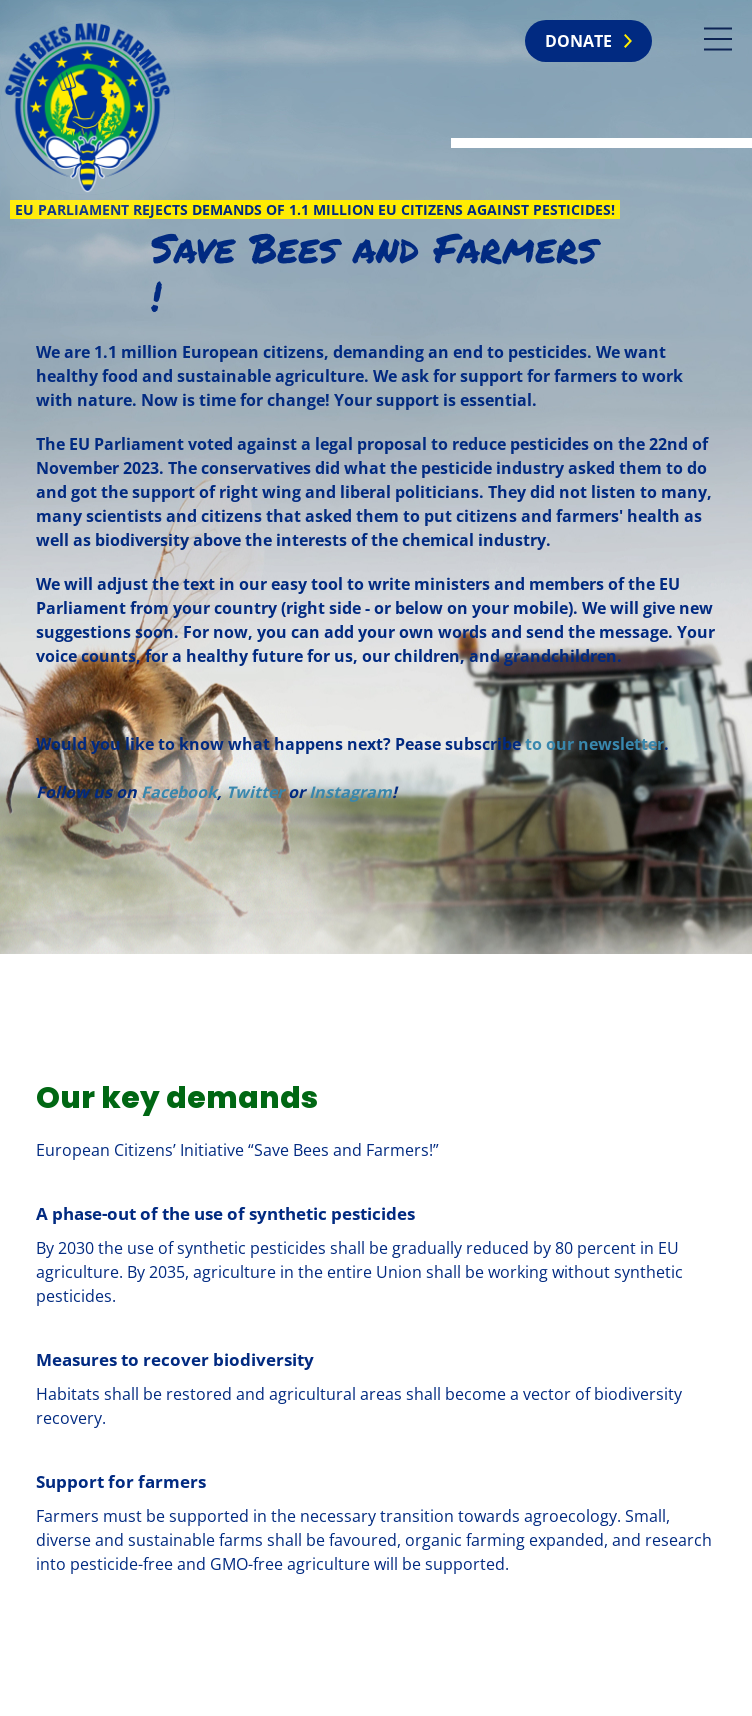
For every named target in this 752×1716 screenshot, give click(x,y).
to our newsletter (594, 744)
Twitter (255, 792)
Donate (578, 41)
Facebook (179, 792)
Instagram (350, 792)
